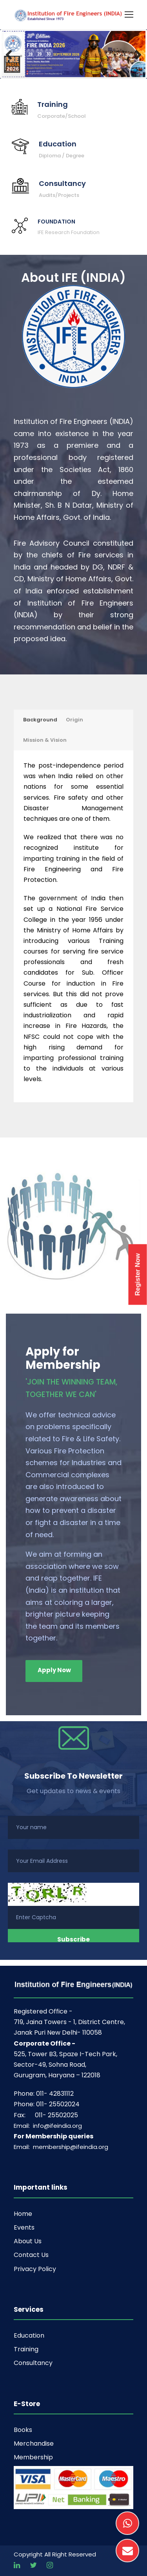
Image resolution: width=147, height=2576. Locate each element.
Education (29, 2335)
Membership (33, 2457)
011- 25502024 (58, 2104)
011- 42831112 (55, 2093)
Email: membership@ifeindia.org (61, 2147)
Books (23, 2429)
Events (24, 2227)
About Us (28, 2241)
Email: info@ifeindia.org (48, 2126)
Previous (13, 54)
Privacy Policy (35, 2268)
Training (26, 2349)
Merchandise (34, 2443)
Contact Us (31, 2254)
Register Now (138, 1274)
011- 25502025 (56, 2115)
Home (23, 2213)
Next (134, 54)
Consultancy (33, 2362)
